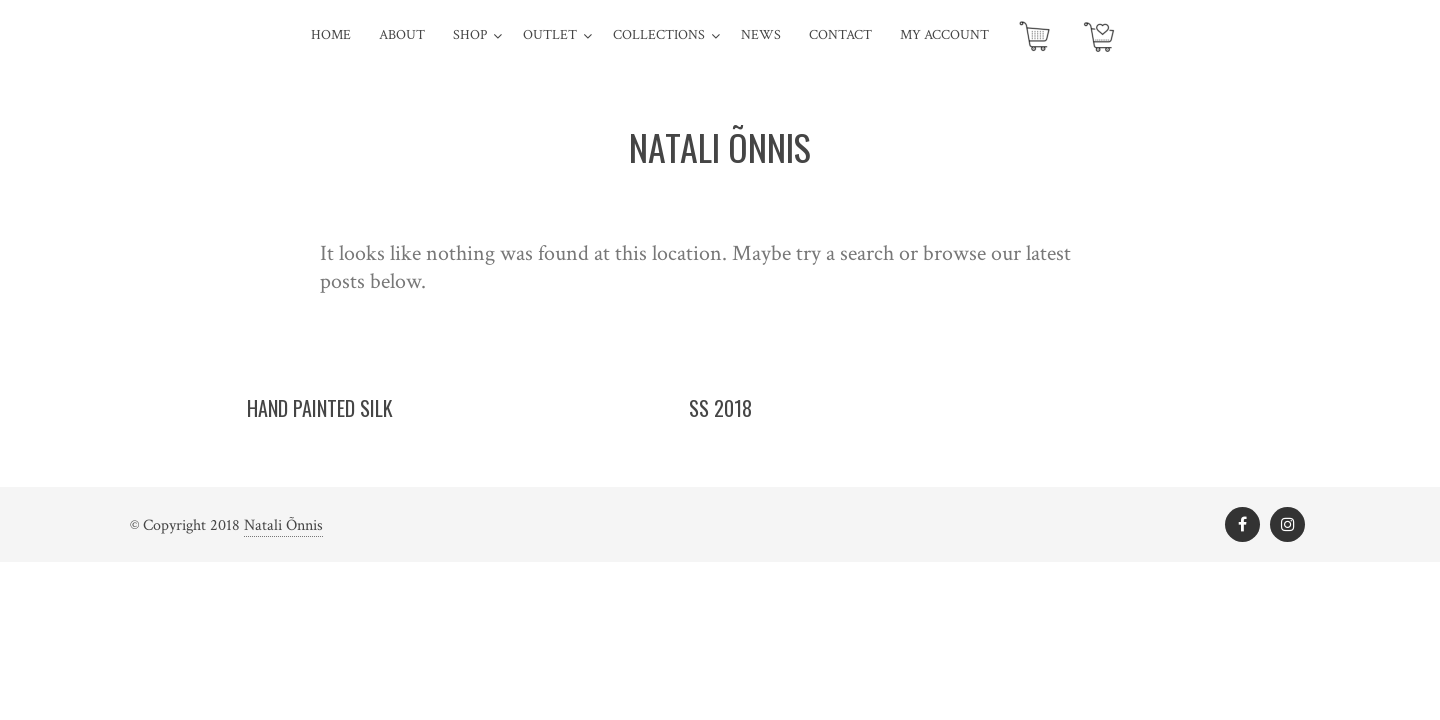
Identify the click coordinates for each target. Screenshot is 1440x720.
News (761, 35)
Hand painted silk (320, 408)
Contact (840, 35)
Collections (659, 35)
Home (331, 35)
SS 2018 (720, 408)
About (402, 35)
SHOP (470, 35)
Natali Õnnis (283, 525)
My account (944, 35)
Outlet (550, 35)
